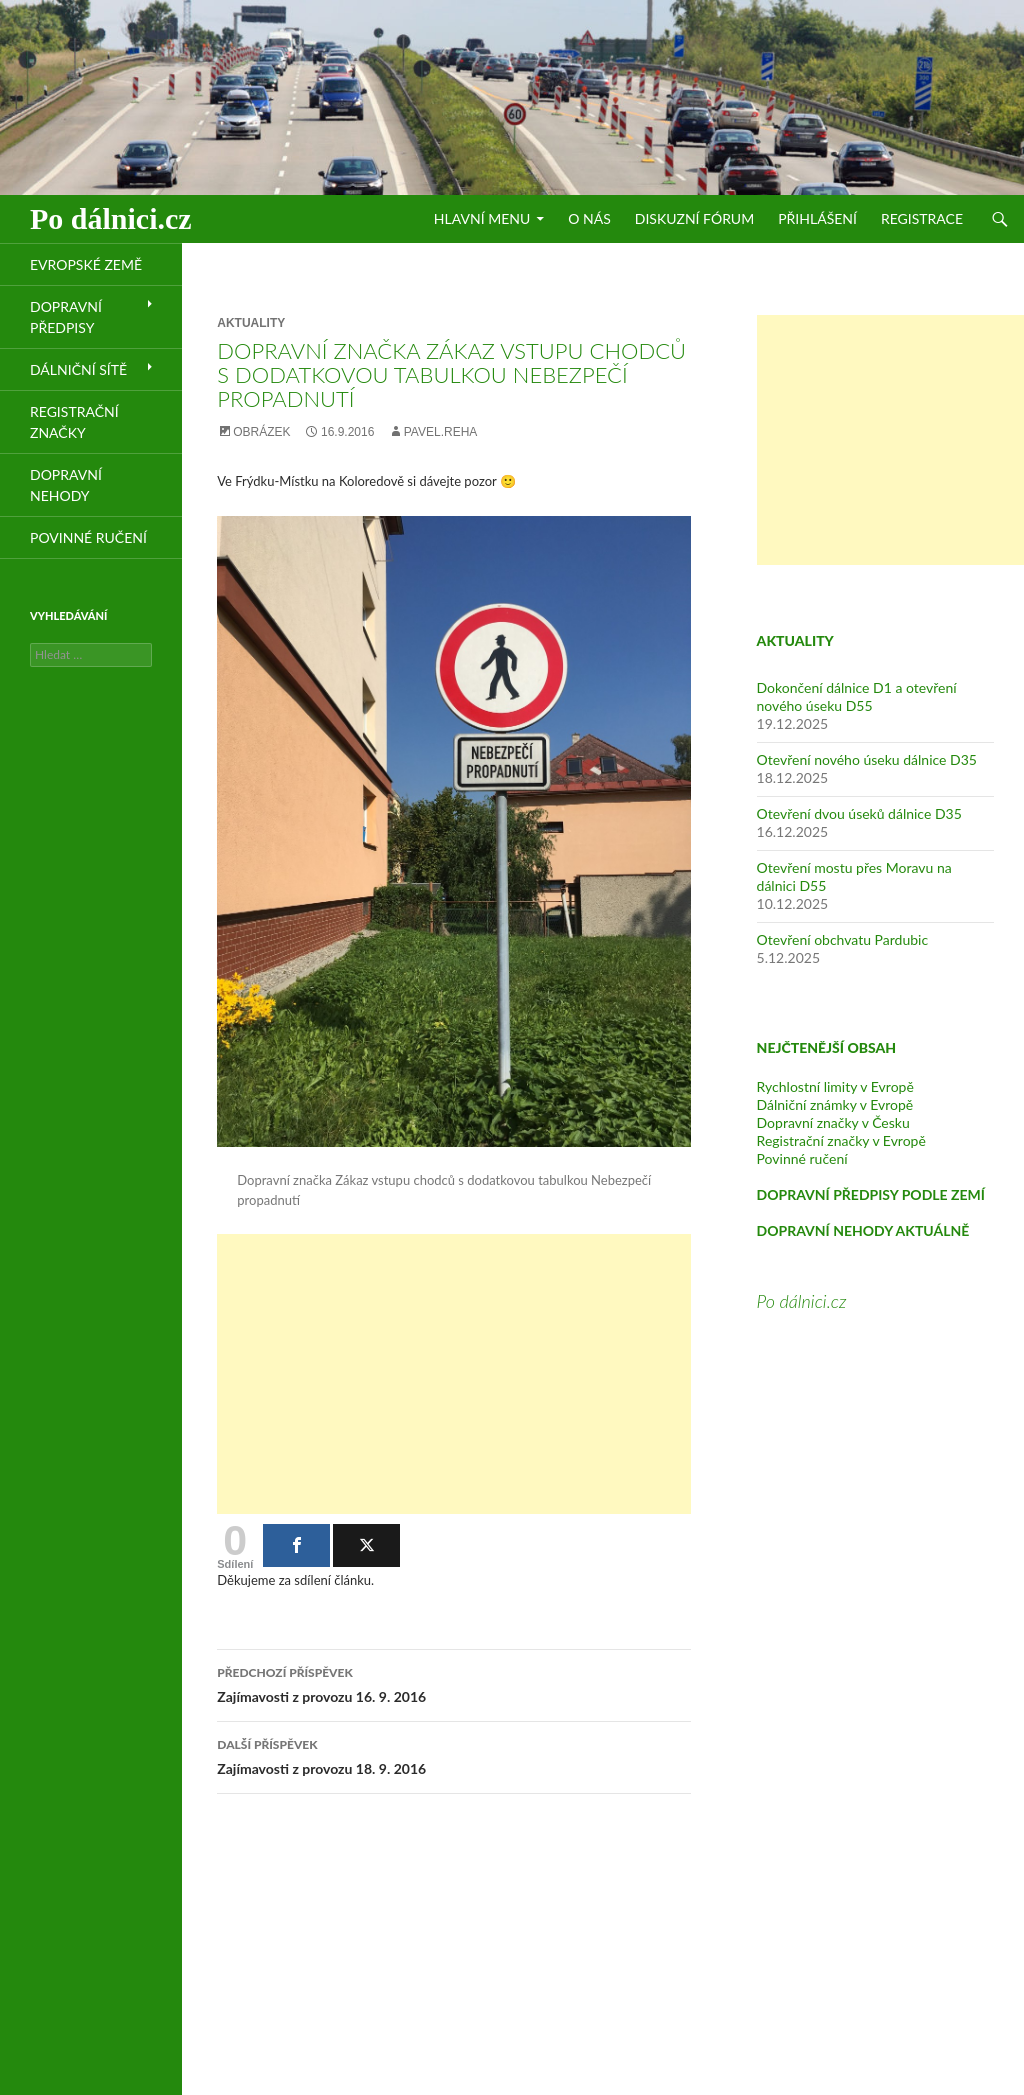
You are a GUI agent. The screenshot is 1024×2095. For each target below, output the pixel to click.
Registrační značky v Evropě (841, 1140)
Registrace (922, 218)
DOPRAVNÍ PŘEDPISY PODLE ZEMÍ (871, 1194)
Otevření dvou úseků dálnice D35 (859, 813)
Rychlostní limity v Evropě (835, 1086)
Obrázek (261, 432)
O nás (589, 218)
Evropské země (86, 264)
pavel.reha (441, 432)
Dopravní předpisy (66, 317)
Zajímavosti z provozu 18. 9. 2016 (454, 1755)
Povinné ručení (802, 1158)
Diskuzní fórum (694, 218)
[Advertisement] (454, 1374)
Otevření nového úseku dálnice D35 (867, 759)
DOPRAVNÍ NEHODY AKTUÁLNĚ (863, 1230)
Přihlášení (817, 218)
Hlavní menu (482, 218)
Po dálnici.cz (111, 218)
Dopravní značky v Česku (833, 1122)
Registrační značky (74, 422)
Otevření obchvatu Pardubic (843, 939)
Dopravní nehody (66, 485)
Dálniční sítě (78, 369)
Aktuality (251, 323)
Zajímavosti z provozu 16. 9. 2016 (454, 1683)
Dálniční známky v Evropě (835, 1104)
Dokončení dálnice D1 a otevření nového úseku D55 (857, 696)
